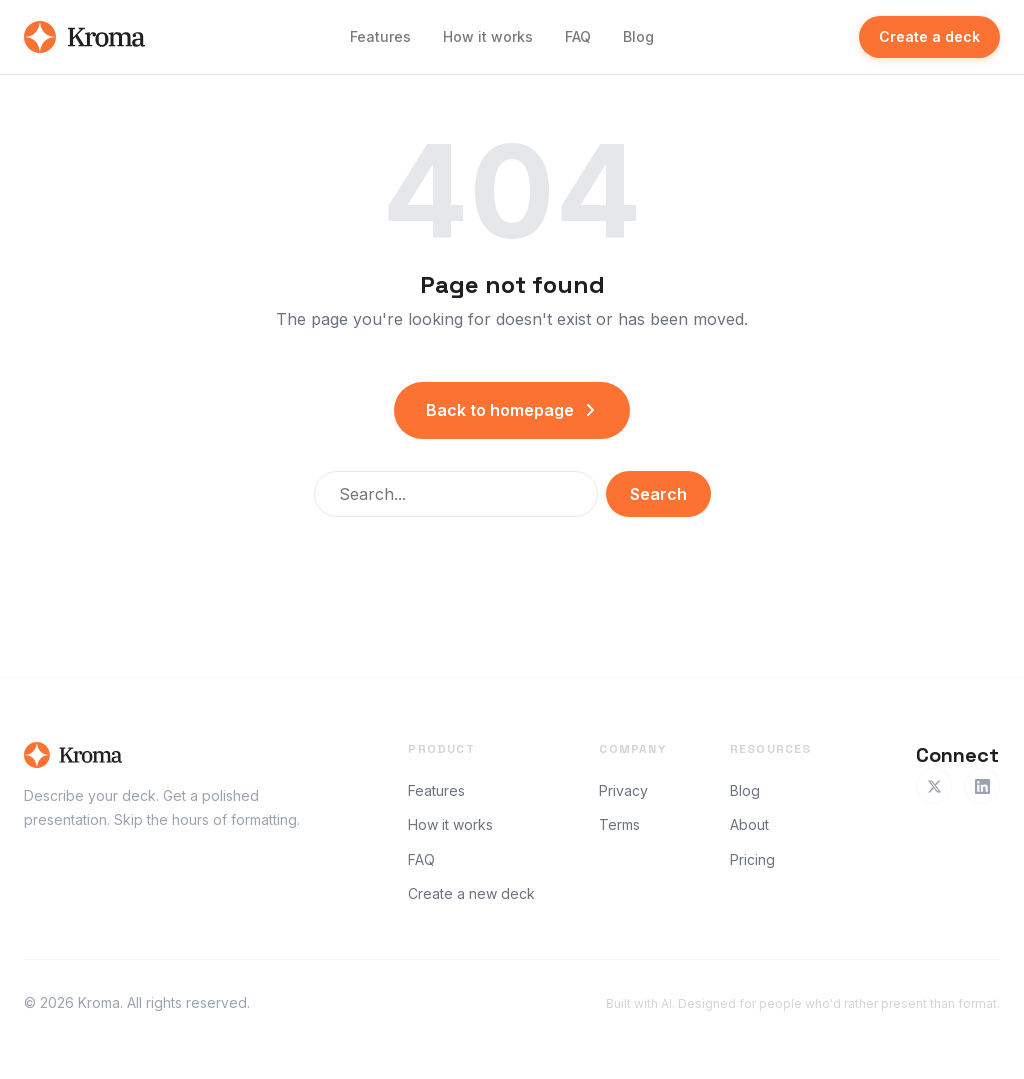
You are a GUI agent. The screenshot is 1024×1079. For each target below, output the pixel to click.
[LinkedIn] (982, 786)
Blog (638, 36)
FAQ (578, 36)
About (749, 824)
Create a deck (929, 36)
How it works (488, 36)
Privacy (623, 790)
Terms (619, 824)
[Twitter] (934, 786)
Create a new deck (471, 893)
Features (380, 36)
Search (658, 494)
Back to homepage (512, 410)
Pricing (752, 859)
